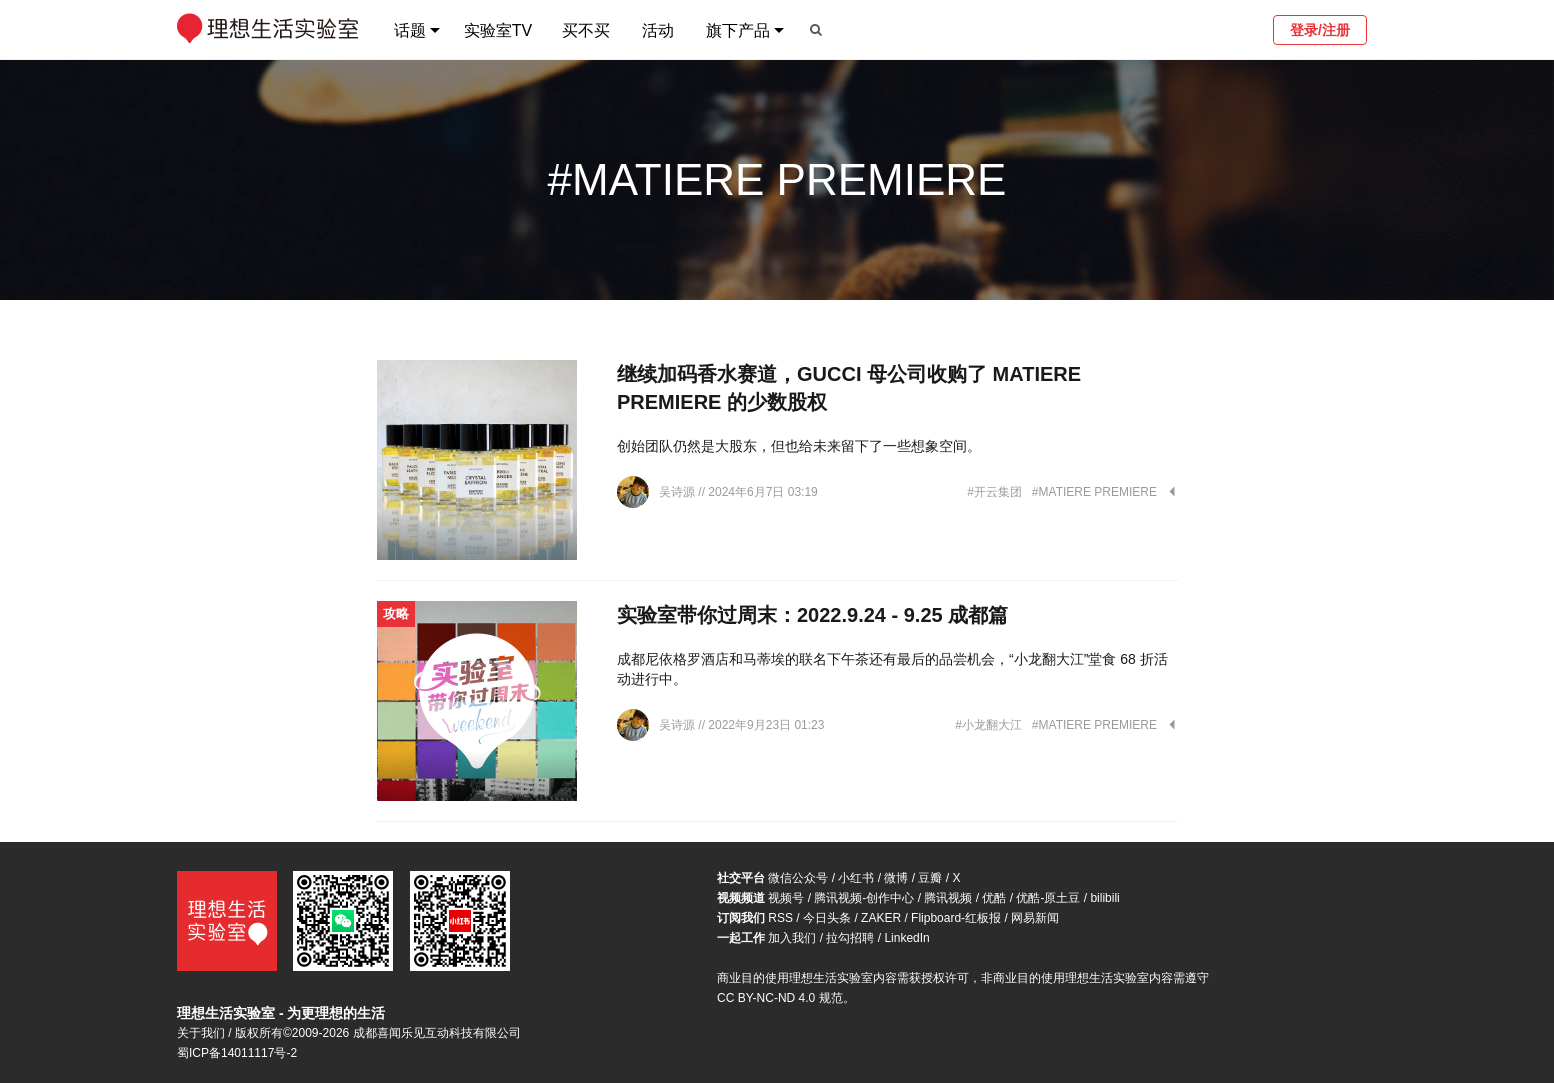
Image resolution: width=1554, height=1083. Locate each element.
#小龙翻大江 (988, 725)
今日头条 (827, 918)
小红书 (856, 878)
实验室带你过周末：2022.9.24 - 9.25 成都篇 (812, 615)
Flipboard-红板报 (956, 918)
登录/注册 (1320, 30)
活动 (658, 30)
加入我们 (792, 938)
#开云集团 (994, 492)
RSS (780, 918)
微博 (896, 878)
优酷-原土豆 (1048, 898)
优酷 (994, 898)
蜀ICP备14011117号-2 (237, 1053)
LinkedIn (906, 938)
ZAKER (881, 918)
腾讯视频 (948, 898)
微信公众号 (798, 878)
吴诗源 (678, 492)
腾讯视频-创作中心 (864, 898)
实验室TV (498, 30)
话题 (410, 30)
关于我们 (201, 1033)
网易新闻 (1035, 918)
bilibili (1104, 898)
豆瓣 (930, 878)
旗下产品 (738, 30)
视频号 (786, 898)
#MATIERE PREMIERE (1094, 492)
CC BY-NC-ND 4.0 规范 (780, 998)
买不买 (586, 30)
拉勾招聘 (850, 938)
